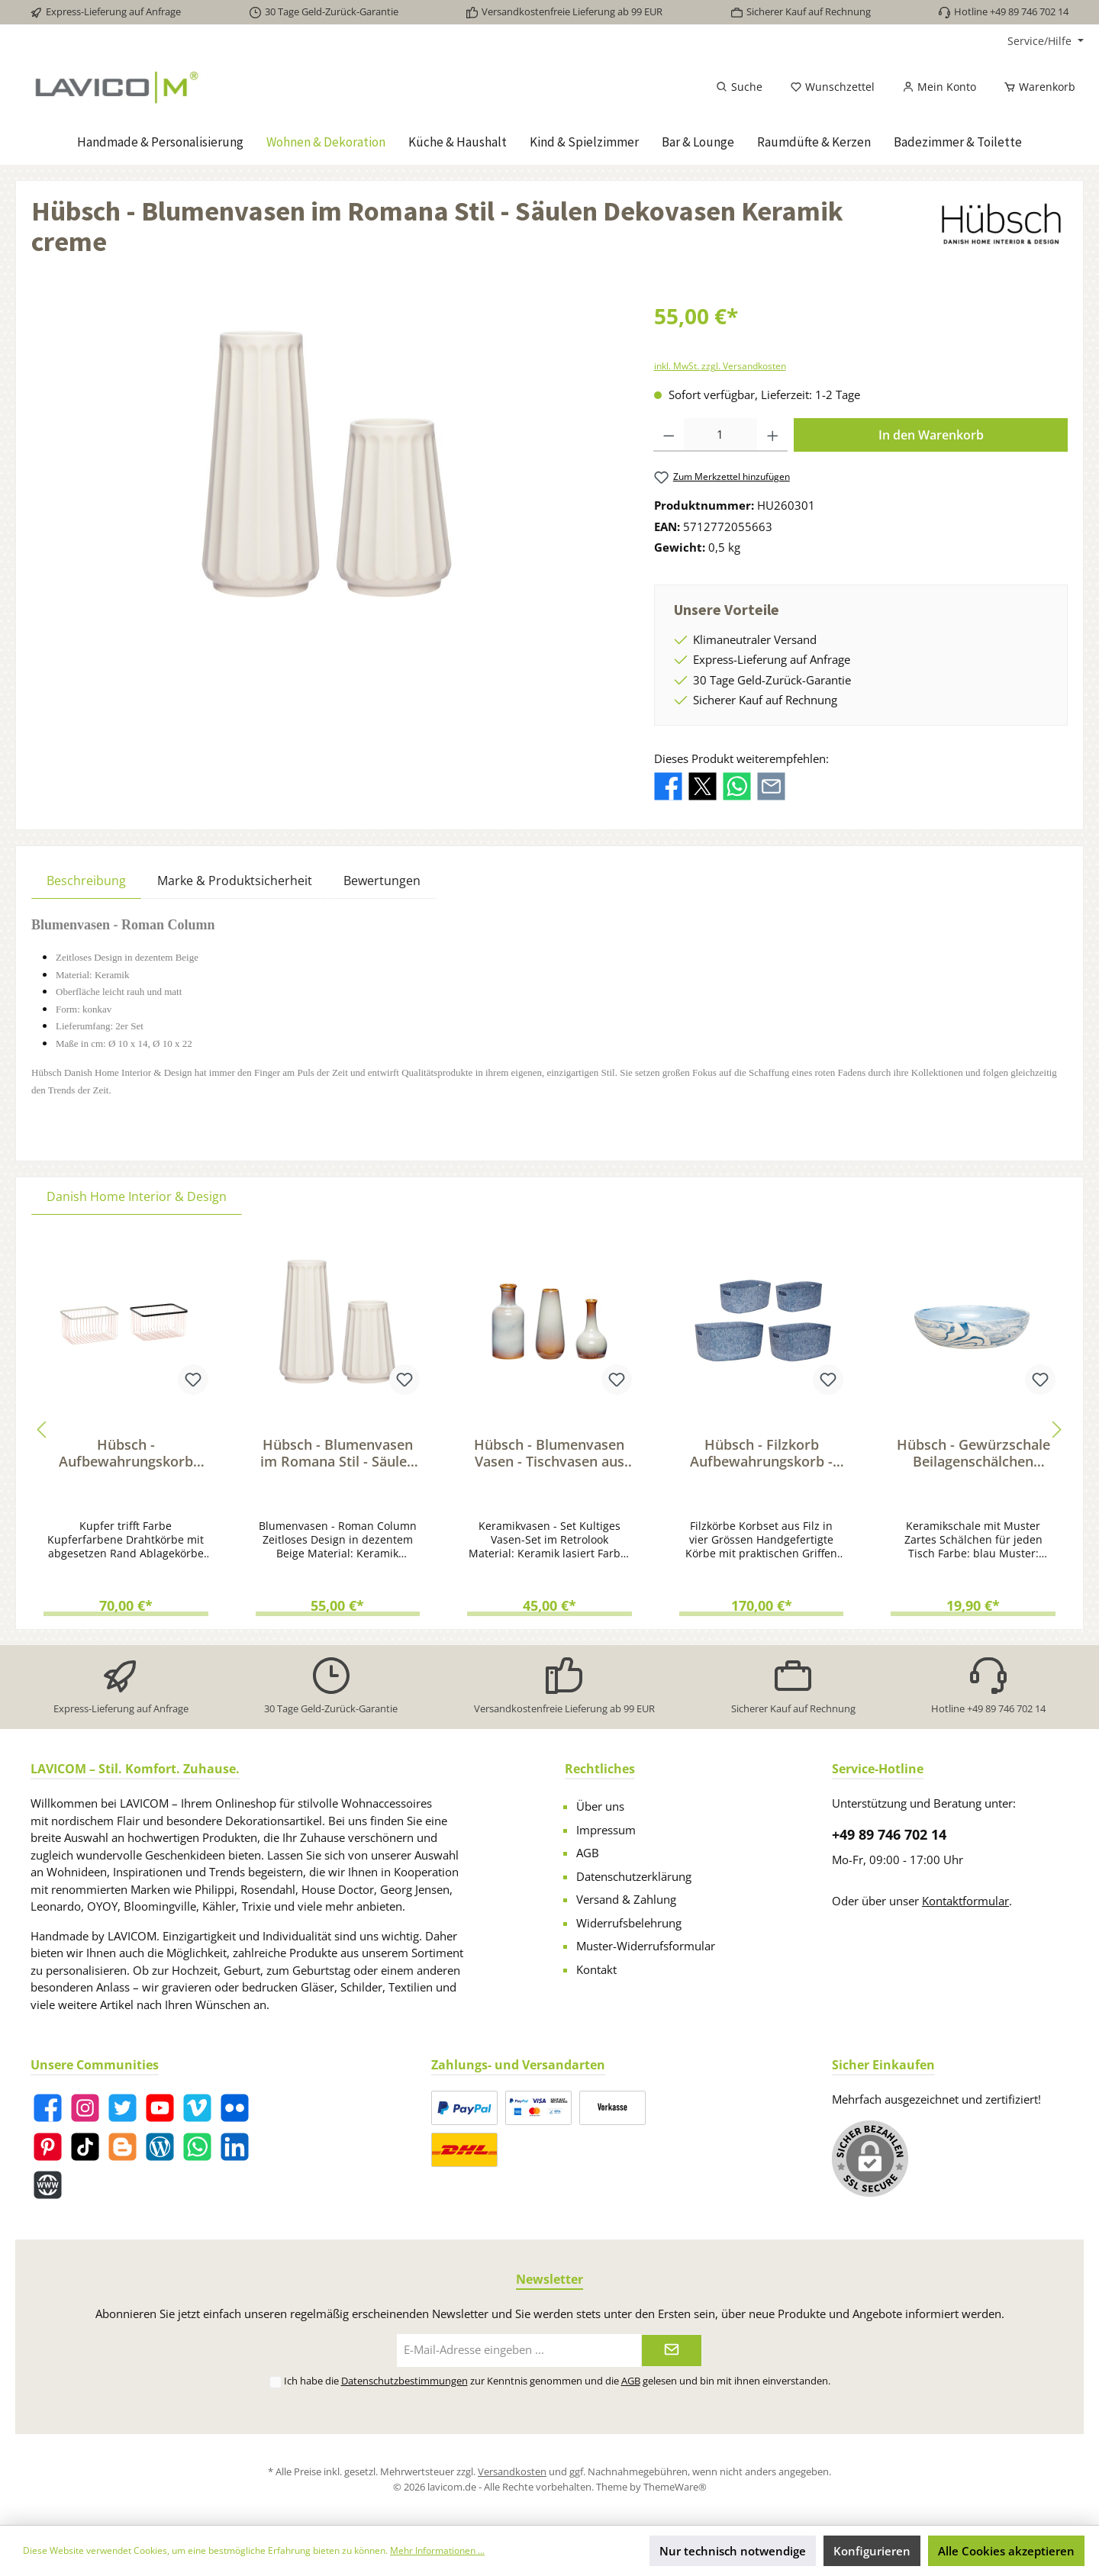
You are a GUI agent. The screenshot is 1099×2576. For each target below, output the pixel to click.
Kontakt (596, 1969)
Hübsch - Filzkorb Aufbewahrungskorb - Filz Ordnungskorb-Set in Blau (761, 1453)
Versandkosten (512, 2471)
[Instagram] (85, 2108)
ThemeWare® (675, 2487)
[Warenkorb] (1035, 87)
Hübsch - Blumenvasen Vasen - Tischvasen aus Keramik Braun (549, 1453)
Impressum (606, 1829)
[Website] (48, 2185)
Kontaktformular (965, 1900)
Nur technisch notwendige (732, 2550)
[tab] (86, 880)
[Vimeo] (197, 2108)
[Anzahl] (720, 435)
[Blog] (160, 2147)
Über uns (600, 1806)
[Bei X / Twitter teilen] (702, 785)
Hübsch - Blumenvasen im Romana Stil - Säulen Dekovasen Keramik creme (337, 1453)
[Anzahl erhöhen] (772, 435)
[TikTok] (85, 2147)
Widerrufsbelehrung (629, 1922)
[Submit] (671, 2350)
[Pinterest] (48, 2147)
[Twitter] (122, 2108)
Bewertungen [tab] (382, 880)
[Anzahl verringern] (669, 435)
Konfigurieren (871, 2550)
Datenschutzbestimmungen (404, 2381)
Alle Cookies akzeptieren (1006, 2550)
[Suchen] (739, 87)
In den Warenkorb (931, 435)
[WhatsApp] (197, 2147)
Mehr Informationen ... (437, 2550)
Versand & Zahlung (626, 1899)
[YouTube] (160, 2108)
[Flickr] (235, 2108)
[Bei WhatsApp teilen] (737, 785)
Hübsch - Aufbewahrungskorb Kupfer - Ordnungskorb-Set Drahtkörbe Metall (125, 1453)
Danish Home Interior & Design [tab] (137, 1196)
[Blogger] (122, 2147)
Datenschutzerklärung (633, 1876)
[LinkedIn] (235, 2147)
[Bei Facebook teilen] (668, 785)
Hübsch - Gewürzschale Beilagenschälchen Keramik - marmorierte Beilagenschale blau (973, 1453)
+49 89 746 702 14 (889, 1834)
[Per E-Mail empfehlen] (771, 785)
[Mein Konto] (939, 87)
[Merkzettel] (832, 87)
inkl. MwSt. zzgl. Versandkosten (720, 365)
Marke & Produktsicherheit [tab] (234, 880)
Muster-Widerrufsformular (645, 1945)
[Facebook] (48, 2108)
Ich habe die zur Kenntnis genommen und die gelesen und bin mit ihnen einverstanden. (557, 2381)
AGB (587, 1852)
